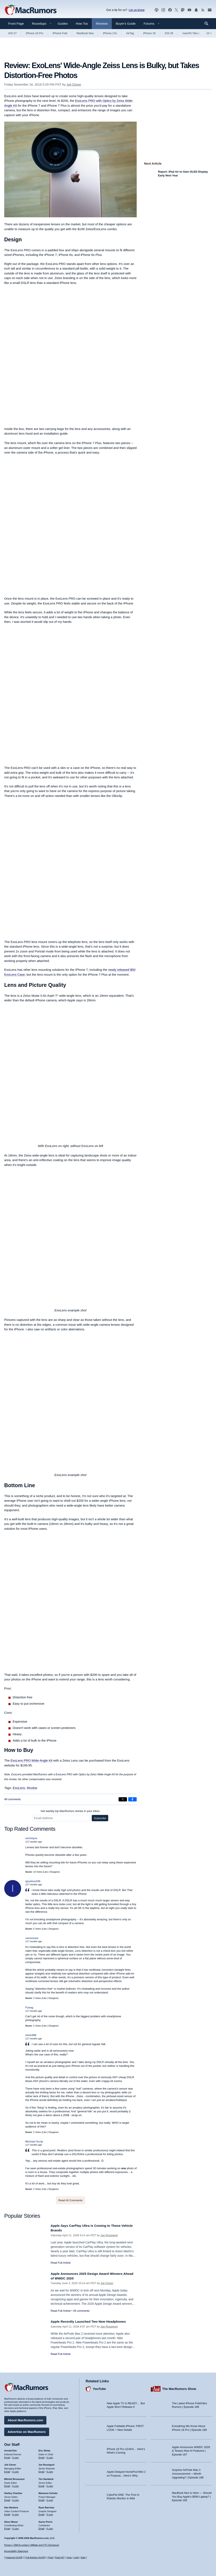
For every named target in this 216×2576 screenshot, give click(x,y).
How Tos (82, 23)
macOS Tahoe (191, 33)
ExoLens (19, 1788)
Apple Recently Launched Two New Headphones (92, 2321)
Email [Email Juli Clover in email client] (7, 2470)
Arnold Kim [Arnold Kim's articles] (10, 2449)
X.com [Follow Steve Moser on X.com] (15, 2527)
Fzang (29, 2007)
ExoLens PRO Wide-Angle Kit (31, 1760)
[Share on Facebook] (132, 1799)
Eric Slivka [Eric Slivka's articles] (44, 2449)
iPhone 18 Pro (34, 33)
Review (32, 1788)
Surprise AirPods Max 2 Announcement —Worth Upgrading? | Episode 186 (188, 2472)
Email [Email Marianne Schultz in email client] (42, 2499)
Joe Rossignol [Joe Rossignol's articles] (46, 2463)
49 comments (12, 1799)
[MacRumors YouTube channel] (189, 10)
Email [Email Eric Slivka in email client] (42, 2456)
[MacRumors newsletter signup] (210, 10)
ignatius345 (32, 1881)
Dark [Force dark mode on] (83, 2557)
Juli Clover (73, 84)
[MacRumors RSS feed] (203, 10)
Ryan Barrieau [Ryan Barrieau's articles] (46, 2506)
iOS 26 (169, 33)
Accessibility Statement (16, 2551)
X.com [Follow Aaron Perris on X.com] (49, 2527)
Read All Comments (70, 2200)
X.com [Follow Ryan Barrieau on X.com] (49, 2513)
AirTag (130, 33)
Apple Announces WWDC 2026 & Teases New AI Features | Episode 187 (191, 2449)
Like (46, 1872)
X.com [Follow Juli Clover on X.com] (15, 2470)
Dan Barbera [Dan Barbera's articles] (11, 2506)
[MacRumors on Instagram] (163, 10)
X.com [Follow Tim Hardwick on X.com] (49, 2485)
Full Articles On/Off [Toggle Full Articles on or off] (35, 2557)
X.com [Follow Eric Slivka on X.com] (49, 2456)
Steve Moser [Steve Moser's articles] (11, 2520)
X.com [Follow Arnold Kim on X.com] (15, 2456)
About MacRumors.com (25, 2419)
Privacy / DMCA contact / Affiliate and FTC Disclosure (31, 2545)
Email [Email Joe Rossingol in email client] (42, 2470)
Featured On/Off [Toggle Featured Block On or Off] (13, 2557)
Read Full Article (61, 2262)
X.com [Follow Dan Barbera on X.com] (15, 2513)
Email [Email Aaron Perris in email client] (42, 2527)
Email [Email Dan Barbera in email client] (7, 2513)
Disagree (54, 1872)
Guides (63, 23)
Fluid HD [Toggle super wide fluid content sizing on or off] (59, 2557)
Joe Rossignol (109, 2235)
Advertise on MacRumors (27, 2430)
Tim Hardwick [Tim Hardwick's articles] (46, 2478)
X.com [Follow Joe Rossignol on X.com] (49, 2470)
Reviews (102, 23)
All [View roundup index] (209, 33)
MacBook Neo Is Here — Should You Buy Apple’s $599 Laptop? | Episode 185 (192, 2495)
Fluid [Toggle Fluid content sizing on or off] (50, 2557)
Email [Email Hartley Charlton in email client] (7, 2499)
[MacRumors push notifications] (196, 10)
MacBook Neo (85, 33)
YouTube (99, 2387)
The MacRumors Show (179, 2387)
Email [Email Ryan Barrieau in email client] (42, 2513)
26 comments (81, 2310)
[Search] (208, 23)
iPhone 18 (149, 33)
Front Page (16, 23)
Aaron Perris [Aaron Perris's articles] (46, 2520)
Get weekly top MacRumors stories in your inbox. (70, 1811)
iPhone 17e (110, 33)
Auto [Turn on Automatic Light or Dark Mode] (69, 2557)
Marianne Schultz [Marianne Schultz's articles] (48, 2492)
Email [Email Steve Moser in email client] (7, 2527)
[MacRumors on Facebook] (170, 10)
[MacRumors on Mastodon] (183, 10)
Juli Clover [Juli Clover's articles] (10, 2463)
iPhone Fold (60, 33)
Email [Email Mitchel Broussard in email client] (7, 2485)
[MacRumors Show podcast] (156, 10)
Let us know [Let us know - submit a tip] (136, 10)
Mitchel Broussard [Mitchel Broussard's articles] (14, 2478)
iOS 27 (12, 33)
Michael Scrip (34, 2141)
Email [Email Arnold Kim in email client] (7, 2456)
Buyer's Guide (126, 23)
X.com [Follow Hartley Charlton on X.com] (15, 2499)
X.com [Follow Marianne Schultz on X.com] (49, 2499)
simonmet (31, 1938)
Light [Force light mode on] (76, 2557)
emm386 (30, 2035)
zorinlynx (31, 1838)
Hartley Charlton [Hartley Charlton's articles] (13, 2492)
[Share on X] (123, 1799)
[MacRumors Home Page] (30, 10)
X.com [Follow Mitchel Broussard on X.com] (15, 2485)
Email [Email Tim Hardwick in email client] (42, 2485)
